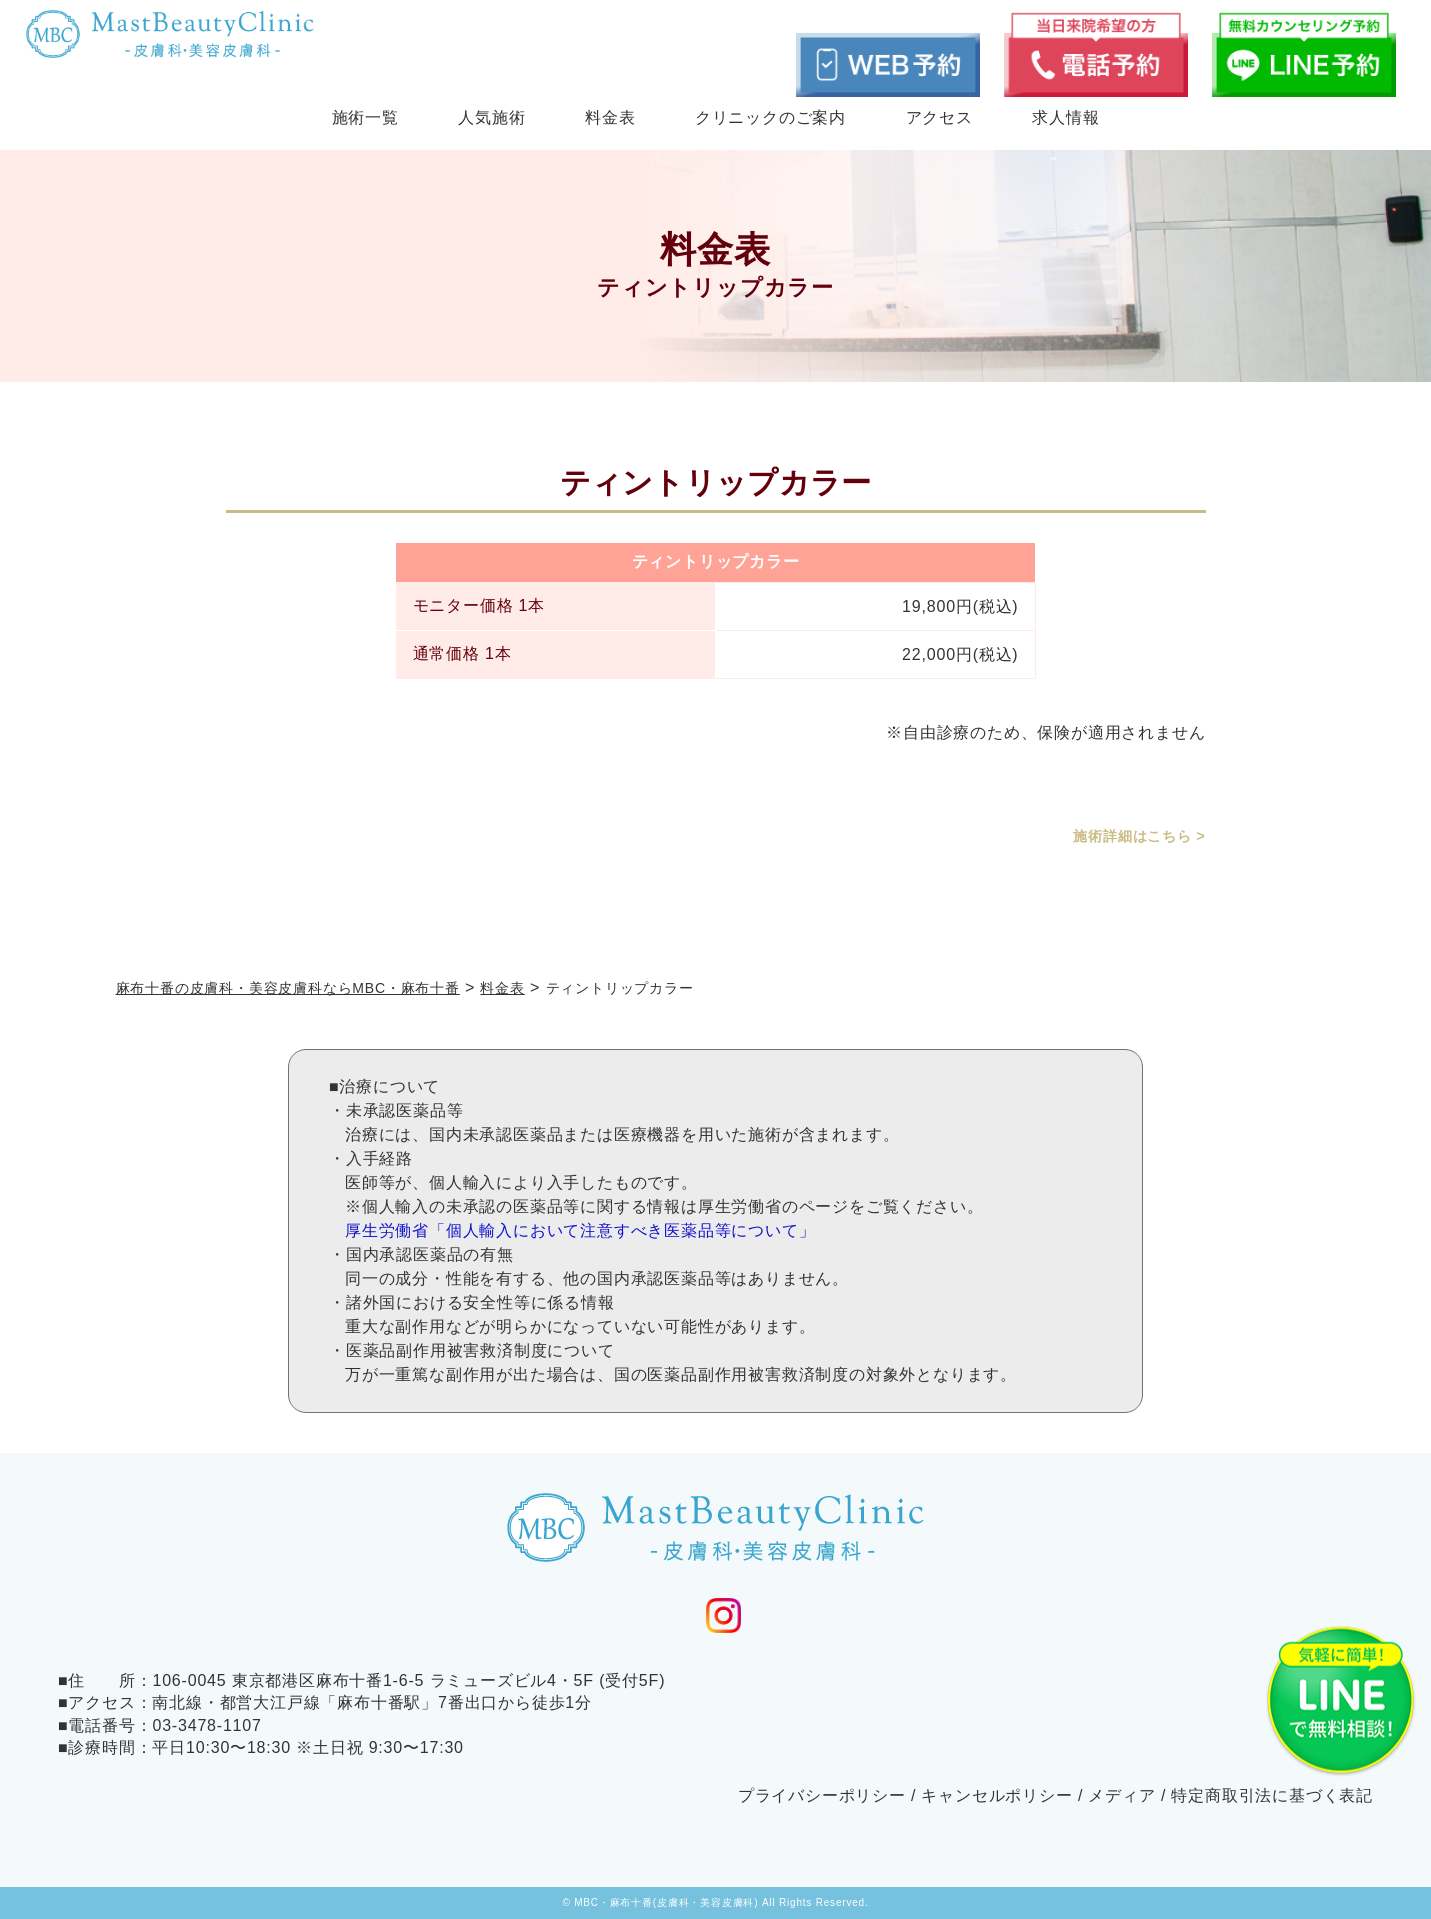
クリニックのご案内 (770, 117)
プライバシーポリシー (822, 1795)
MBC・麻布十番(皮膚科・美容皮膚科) (666, 1902)
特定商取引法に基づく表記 (1272, 1795)
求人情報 (1065, 117)
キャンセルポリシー (996, 1795)
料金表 (610, 117)
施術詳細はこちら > (1139, 836)
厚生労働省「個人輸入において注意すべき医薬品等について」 (580, 1230)
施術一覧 (365, 117)
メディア (1121, 1795)
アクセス (939, 117)
